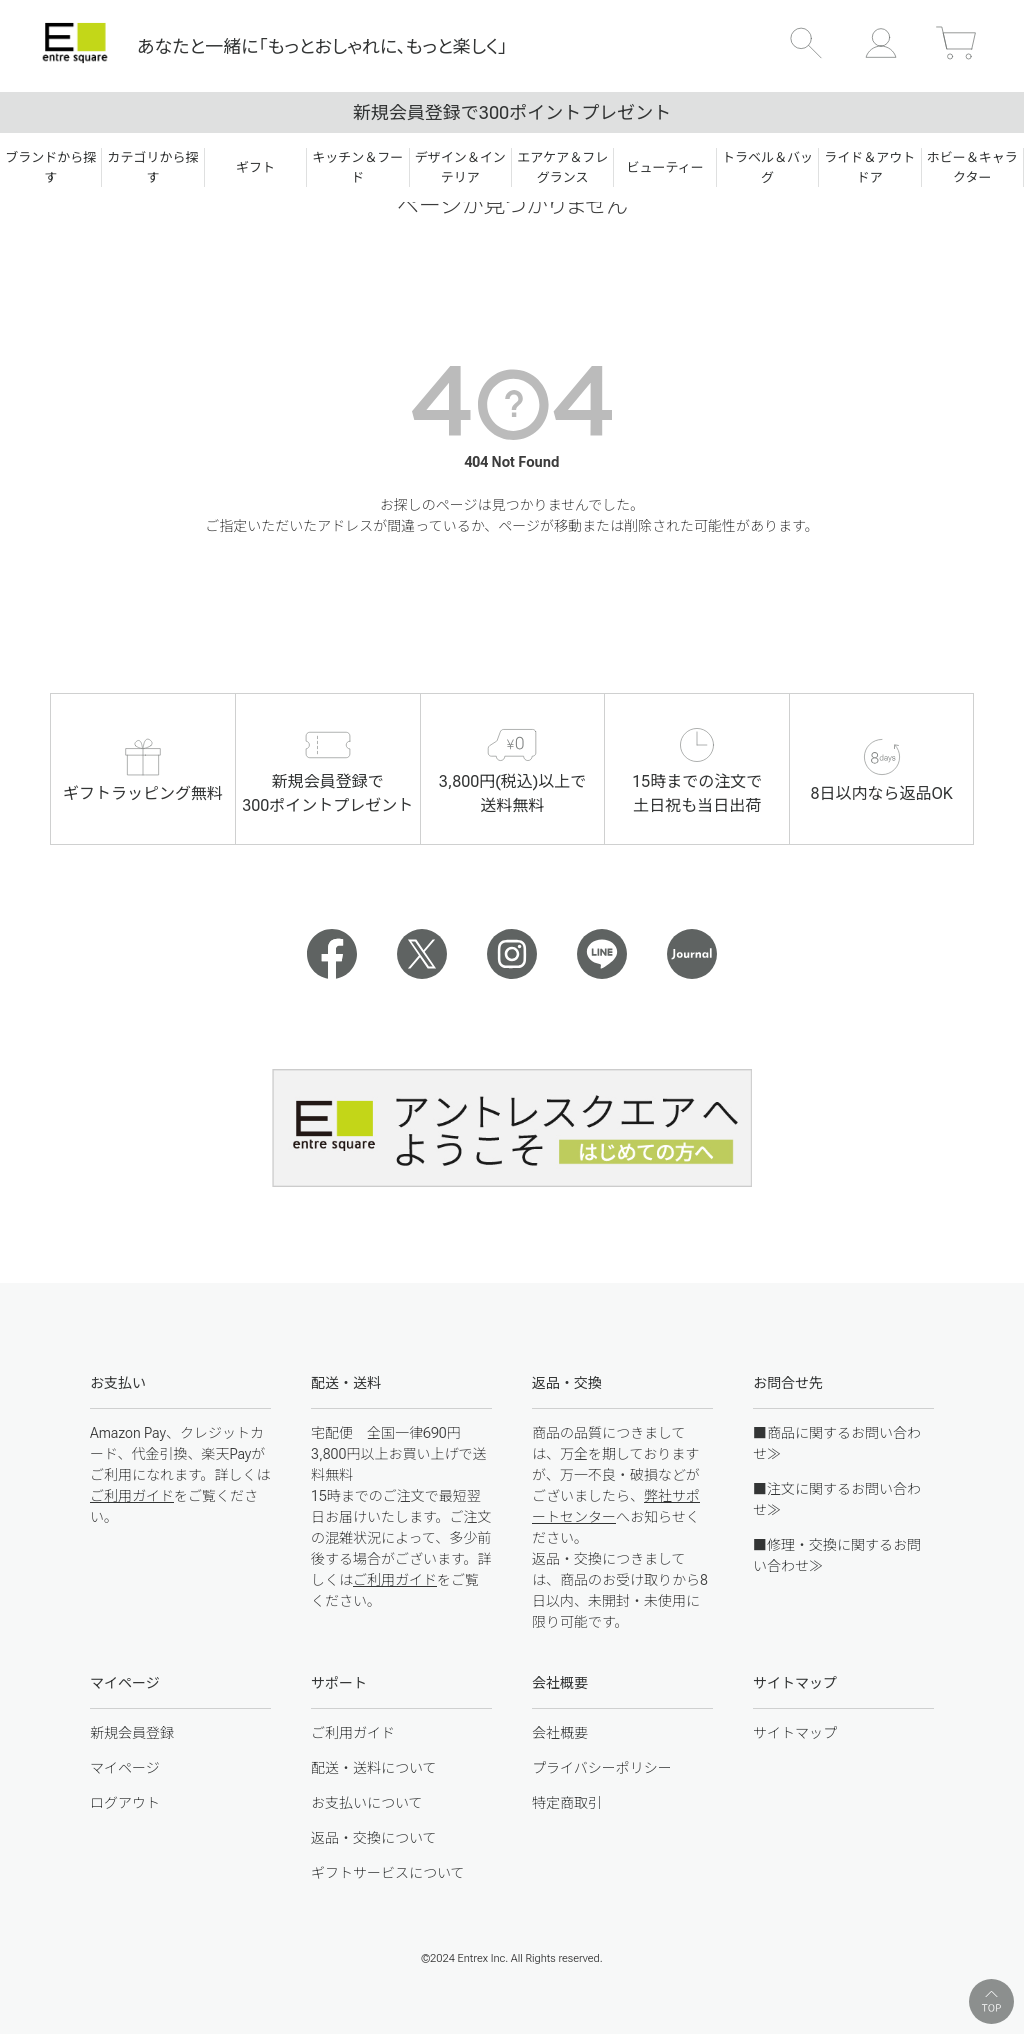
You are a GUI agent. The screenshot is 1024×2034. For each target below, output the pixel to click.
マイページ (125, 1768)
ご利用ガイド (132, 1496)
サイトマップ (795, 1733)
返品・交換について (374, 1838)
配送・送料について (374, 1768)
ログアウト (125, 1803)
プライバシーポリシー (602, 1768)
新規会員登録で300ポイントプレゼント (512, 112)
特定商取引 (567, 1803)
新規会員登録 (132, 1733)
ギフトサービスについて (388, 1873)
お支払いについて (367, 1803)
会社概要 (560, 1733)
